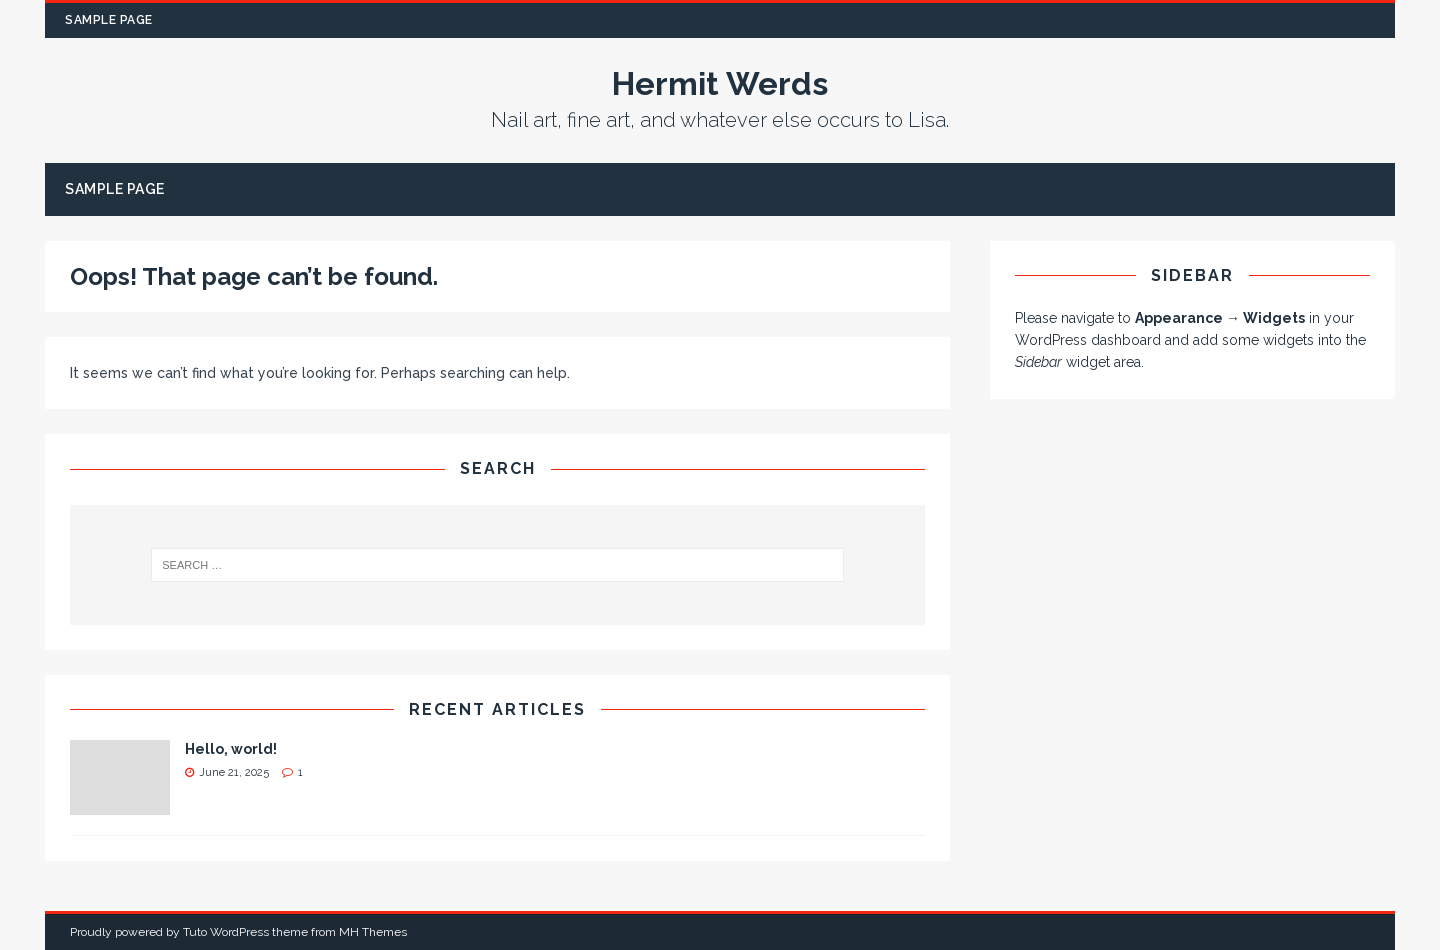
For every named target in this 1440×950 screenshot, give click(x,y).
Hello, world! (231, 749)
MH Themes (373, 932)
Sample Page (109, 20)
